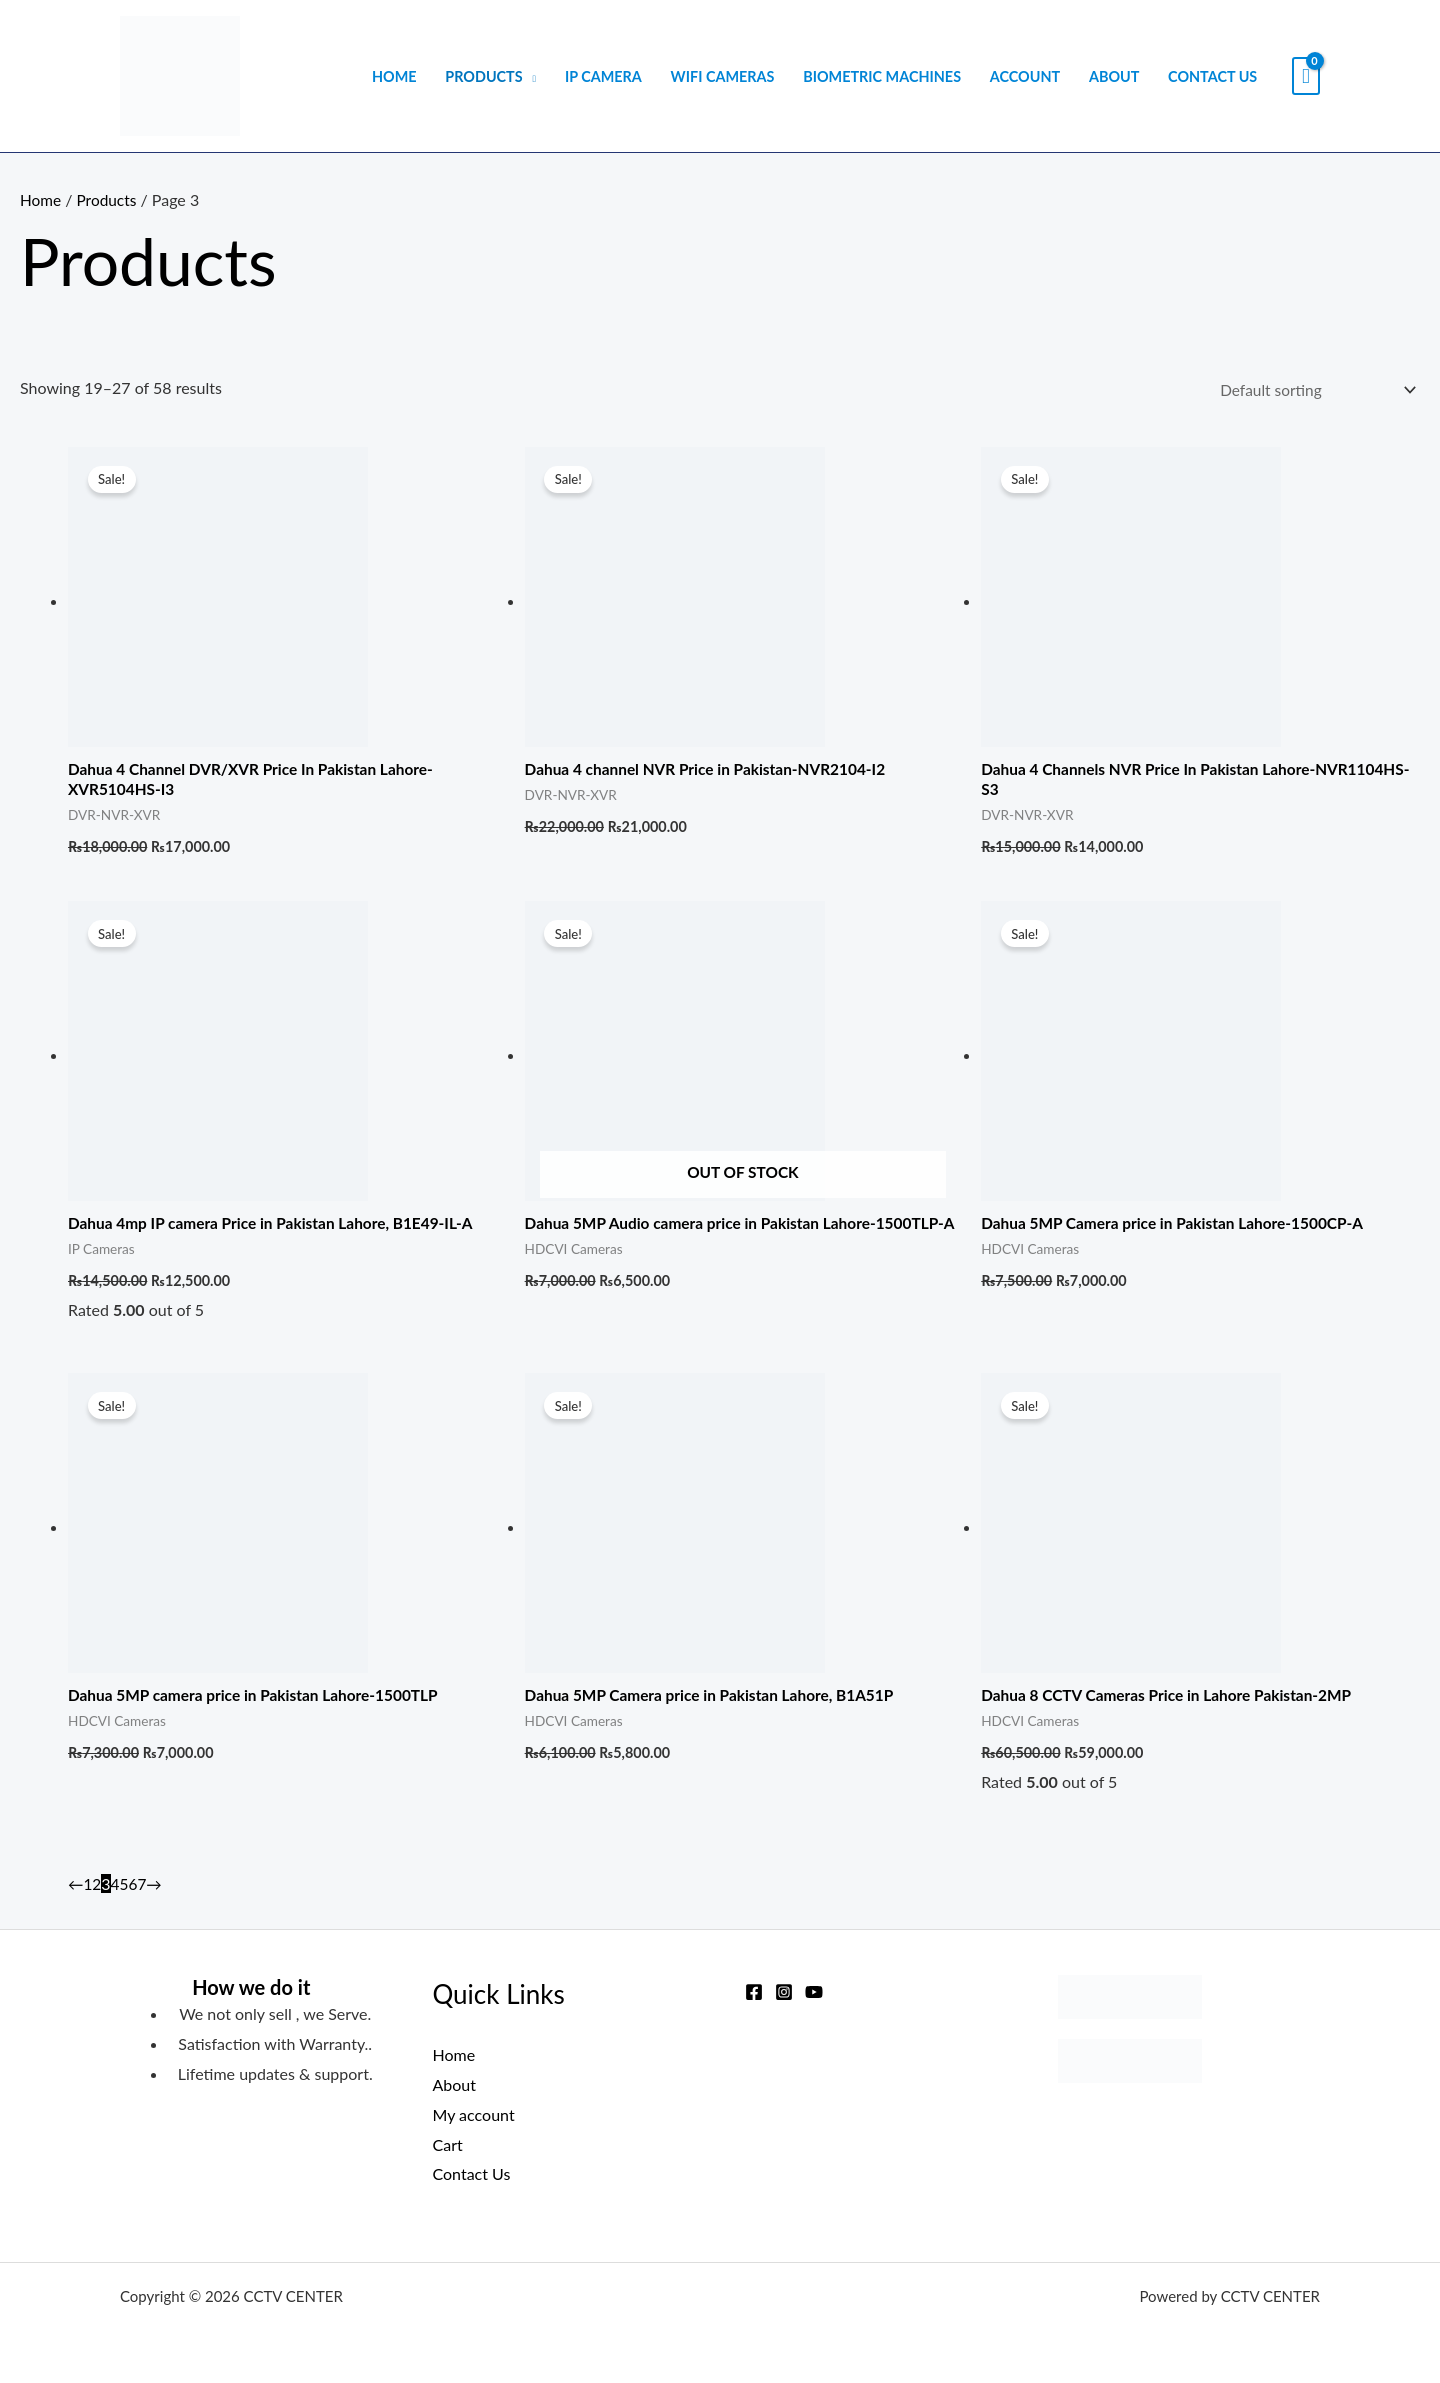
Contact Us (1212, 76)
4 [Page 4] (116, 1890)
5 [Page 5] (125, 1890)
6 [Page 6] (134, 1890)
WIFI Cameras (723, 76)
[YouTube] (814, 1992)
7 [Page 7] (144, 1890)
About (1114, 76)
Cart (448, 2144)
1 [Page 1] (88, 1890)
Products (483, 76)
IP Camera (603, 76)
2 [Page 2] (97, 1890)
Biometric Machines (882, 76)
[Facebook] (754, 1992)
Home (394, 76)
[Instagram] (784, 1992)
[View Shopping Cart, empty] (1306, 76)
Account (1025, 76)
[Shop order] (1309, 390)
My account (474, 2114)
